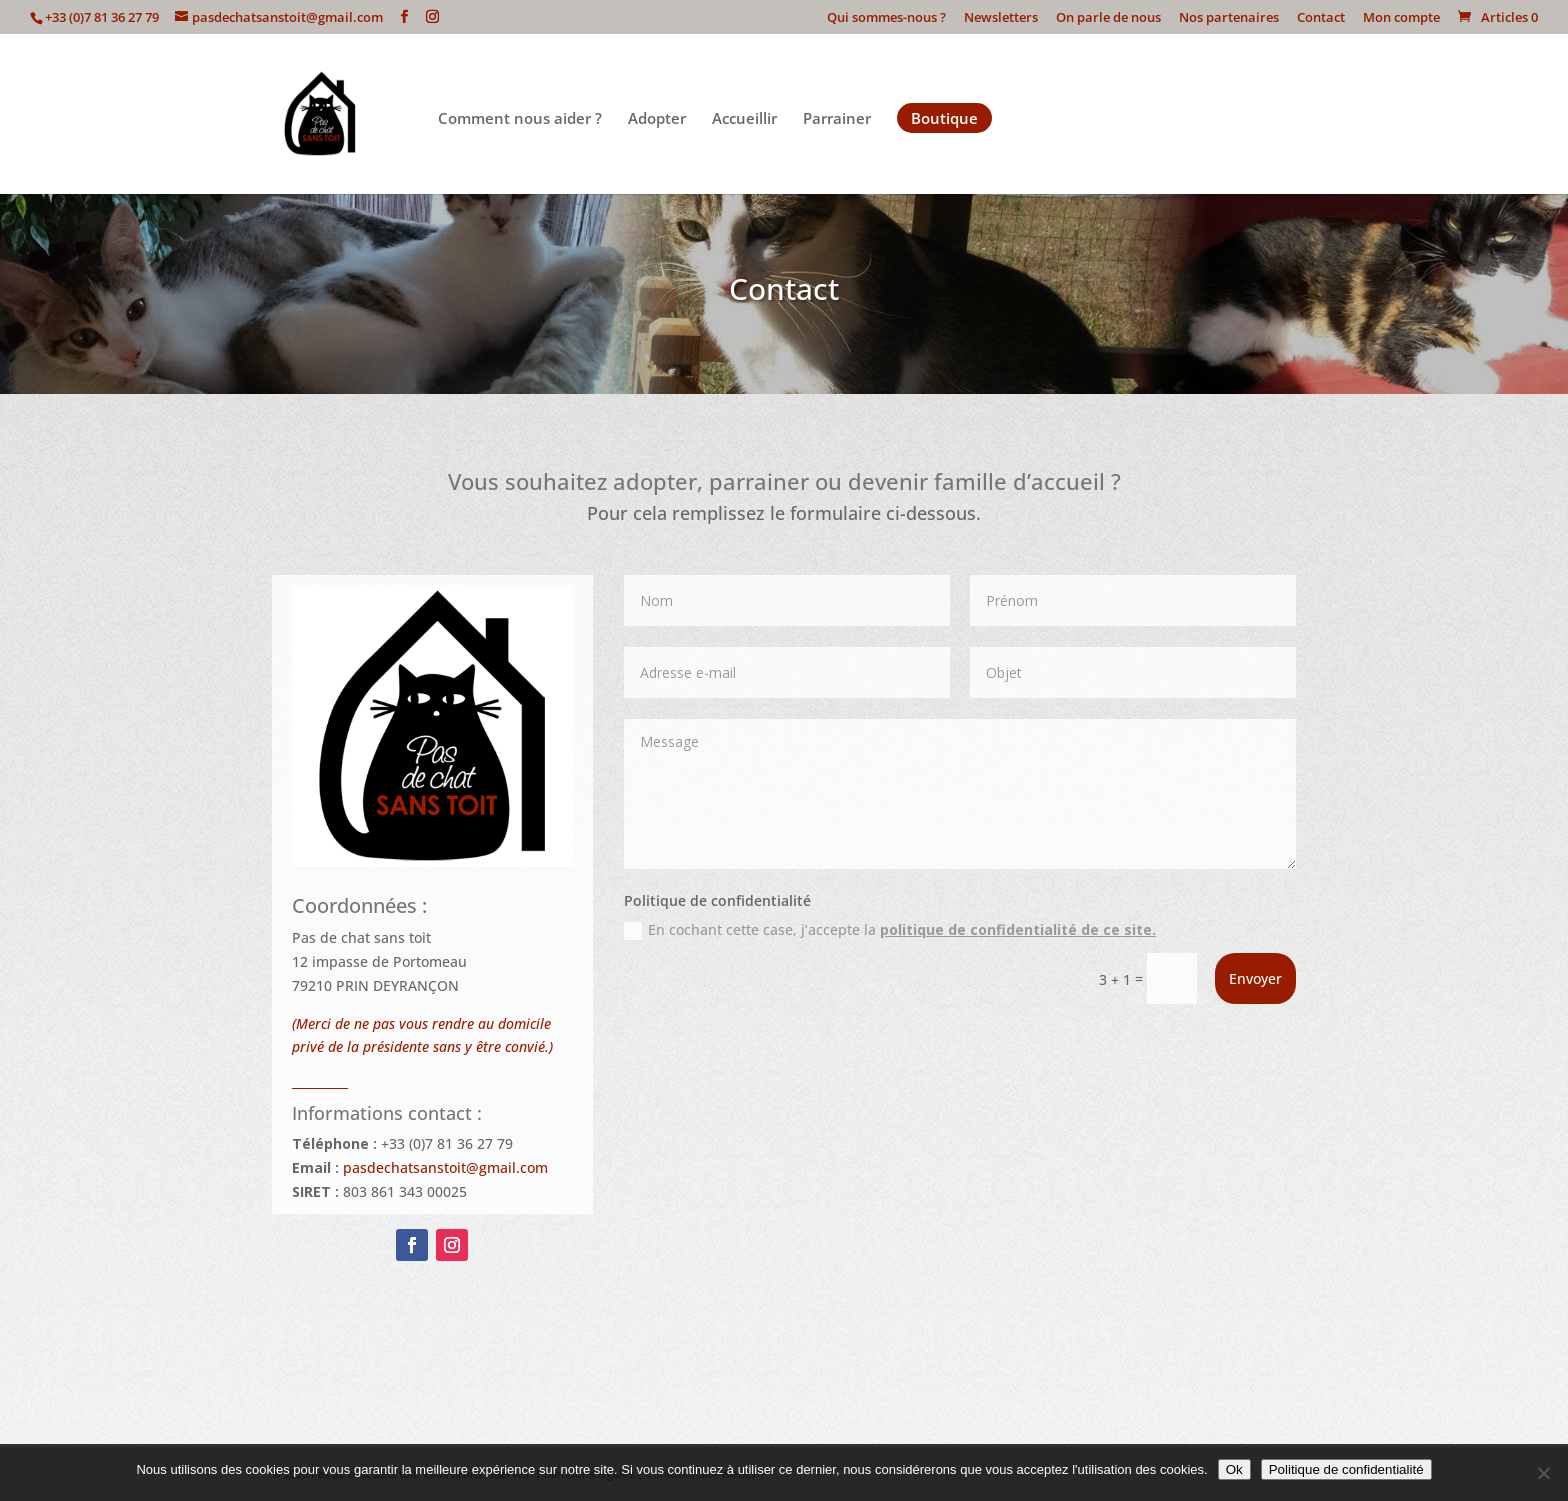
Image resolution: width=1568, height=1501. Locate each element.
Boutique (944, 118)
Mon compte (1401, 18)
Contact (1321, 18)
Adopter (657, 119)
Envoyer (1255, 978)
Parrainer (837, 119)
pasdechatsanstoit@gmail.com (445, 1167)
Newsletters (1001, 18)
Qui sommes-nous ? (886, 18)
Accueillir (744, 119)
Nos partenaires (1229, 18)
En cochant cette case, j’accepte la (890, 930)
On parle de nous (1108, 18)
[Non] (1543, 1473)
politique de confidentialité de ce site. (1018, 929)
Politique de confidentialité (1346, 1469)
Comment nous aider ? (520, 119)
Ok (1234, 1469)
